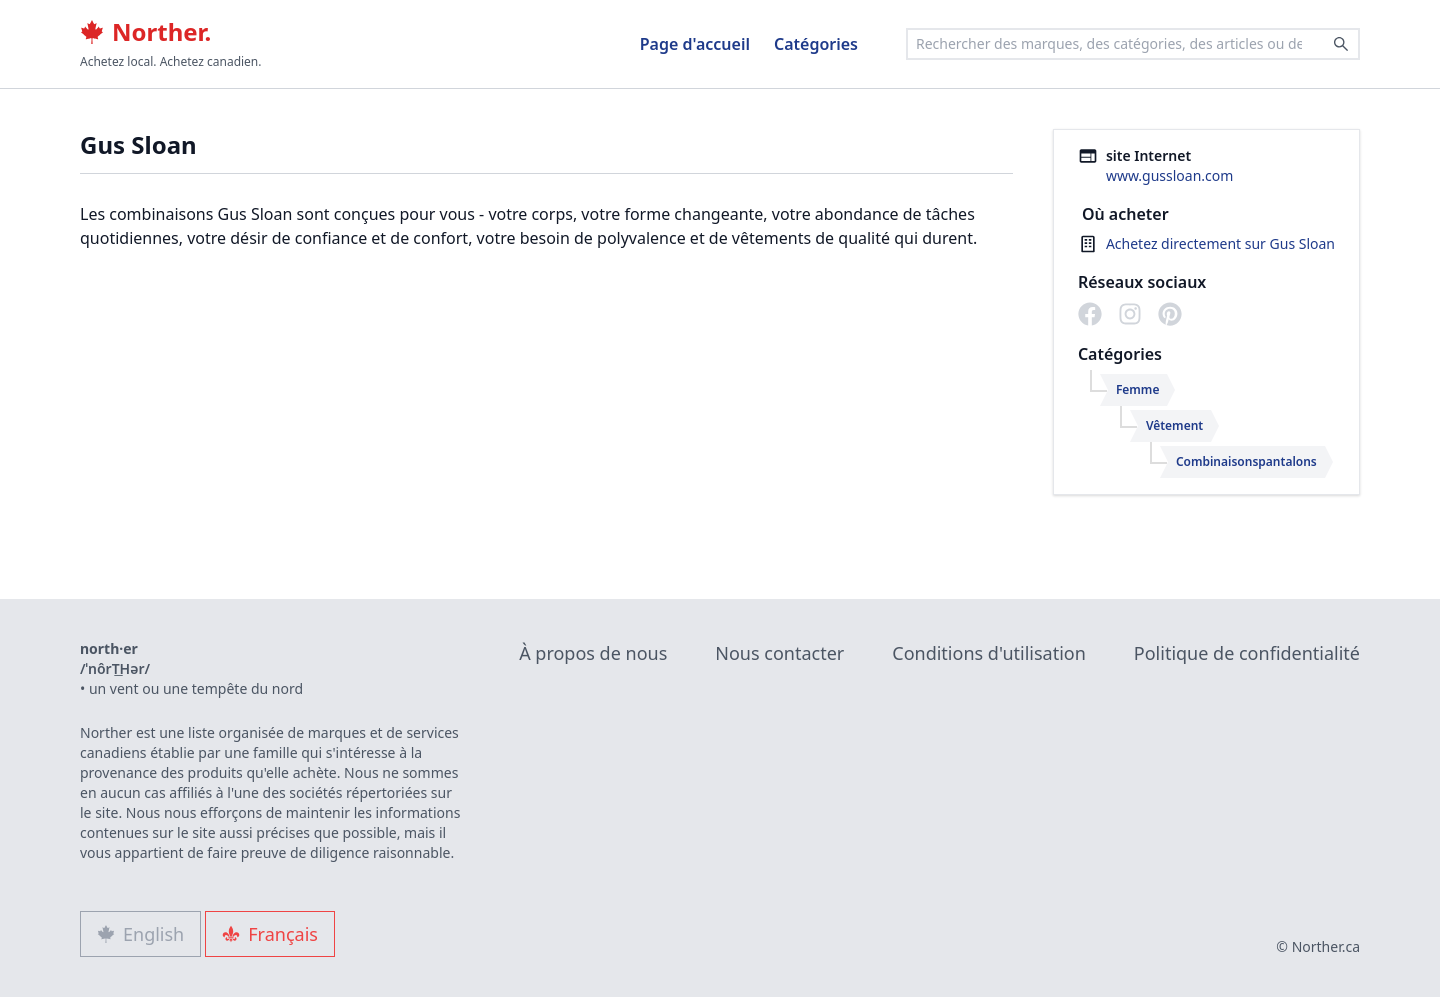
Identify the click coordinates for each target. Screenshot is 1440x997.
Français (270, 934)
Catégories (816, 44)
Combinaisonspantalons (1246, 461)
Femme (1138, 389)
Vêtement (1174, 425)
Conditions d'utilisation (989, 653)
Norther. (145, 32)
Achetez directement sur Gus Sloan (1220, 243)
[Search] (1341, 44)
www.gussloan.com (1170, 175)
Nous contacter (779, 653)
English (140, 934)
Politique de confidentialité (1247, 653)
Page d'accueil (695, 44)
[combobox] (1133, 44)
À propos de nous (593, 653)
